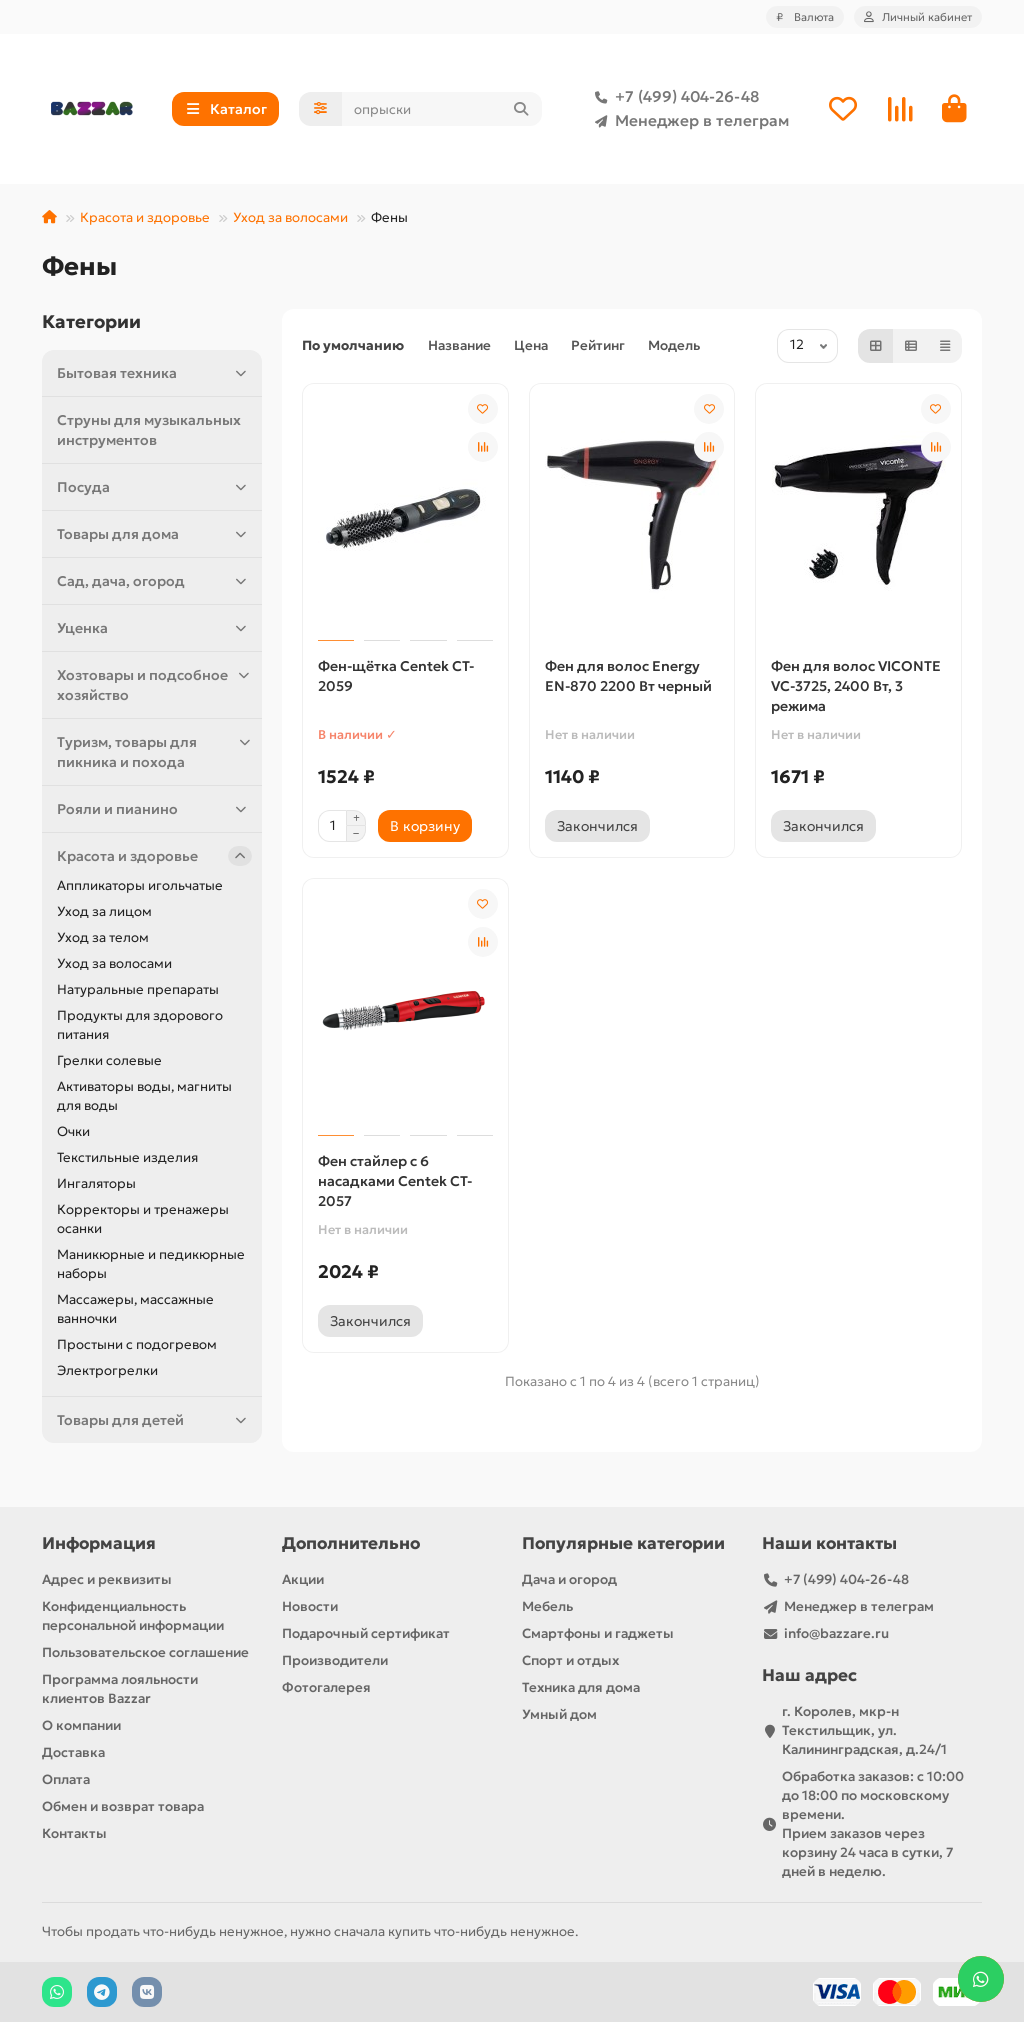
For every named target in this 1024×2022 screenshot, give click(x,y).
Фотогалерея (326, 1687)
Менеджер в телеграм (688, 121)
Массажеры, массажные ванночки (135, 1309)
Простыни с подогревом (137, 1344)
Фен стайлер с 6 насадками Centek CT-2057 (395, 1181)
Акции (303, 1579)
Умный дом (559, 1714)
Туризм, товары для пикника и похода (154, 751)
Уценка (154, 628)
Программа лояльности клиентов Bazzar (120, 1689)
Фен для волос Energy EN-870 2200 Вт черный (628, 676)
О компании (81, 1725)
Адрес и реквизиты (107, 1579)
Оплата (66, 1779)
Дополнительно (351, 1543)
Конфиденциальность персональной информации (133, 1616)
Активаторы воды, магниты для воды (144, 1096)
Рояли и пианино (154, 809)
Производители (335, 1660)
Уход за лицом (104, 911)
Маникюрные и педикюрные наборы (151, 1264)
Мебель (547, 1606)
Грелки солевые (109, 1060)
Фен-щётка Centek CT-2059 (396, 676)
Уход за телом (103, 937)
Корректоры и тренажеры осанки (143, 1219)
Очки (73, 1131)
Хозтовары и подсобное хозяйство (154, 684)
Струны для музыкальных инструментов (149, 430)
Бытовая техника (154, 373)
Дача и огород (569, 1579)
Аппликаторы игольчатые (140, 885)
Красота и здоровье (145, 217)
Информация (99, 1543)
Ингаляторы (96, 1183)
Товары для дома (154, 534)
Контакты (74, 1833)
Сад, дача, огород (154, 581)
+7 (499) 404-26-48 (673, 97)
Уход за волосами (290, 217)
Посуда (154, 487)
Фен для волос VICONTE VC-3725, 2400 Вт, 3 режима (856, 686)
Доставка (73, 1752)
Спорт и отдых (570, 1660)
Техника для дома (581, 1687)
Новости (310, 1606)
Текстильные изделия (127, 1157)
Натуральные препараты (138, 989)
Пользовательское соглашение (145, 1652)
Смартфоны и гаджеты (598, 1633)
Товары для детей (154, 1420)
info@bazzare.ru (836, 1633)
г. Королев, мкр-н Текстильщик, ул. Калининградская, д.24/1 (864, 1730)
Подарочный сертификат (366, 1633)
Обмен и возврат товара (123, 1806)
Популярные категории (623, 1543)
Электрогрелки (107, 1370)
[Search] (442, 109)
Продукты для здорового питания (140, 1025)
